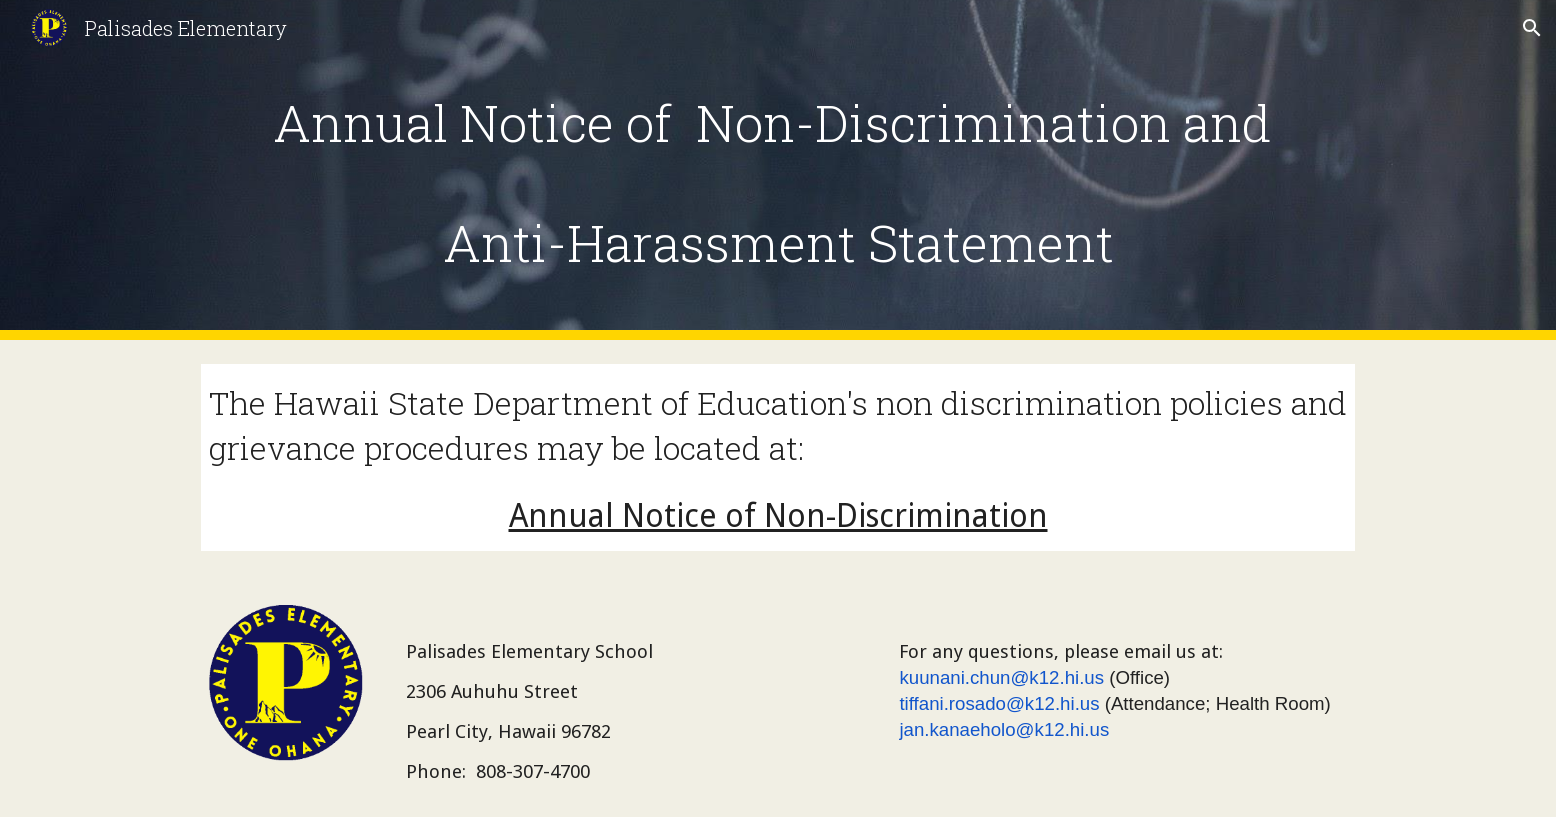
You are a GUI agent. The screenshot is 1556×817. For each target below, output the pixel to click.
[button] (1532, 28)
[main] (778, 170)
